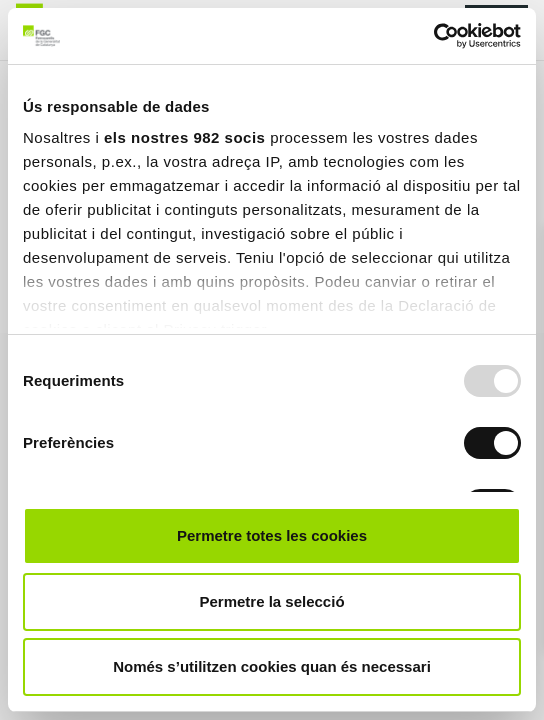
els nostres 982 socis (184, 137)
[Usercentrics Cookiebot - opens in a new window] (433, 36)
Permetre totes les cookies (272, 535)
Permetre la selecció (271, 601)
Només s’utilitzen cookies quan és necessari (272, 666)
